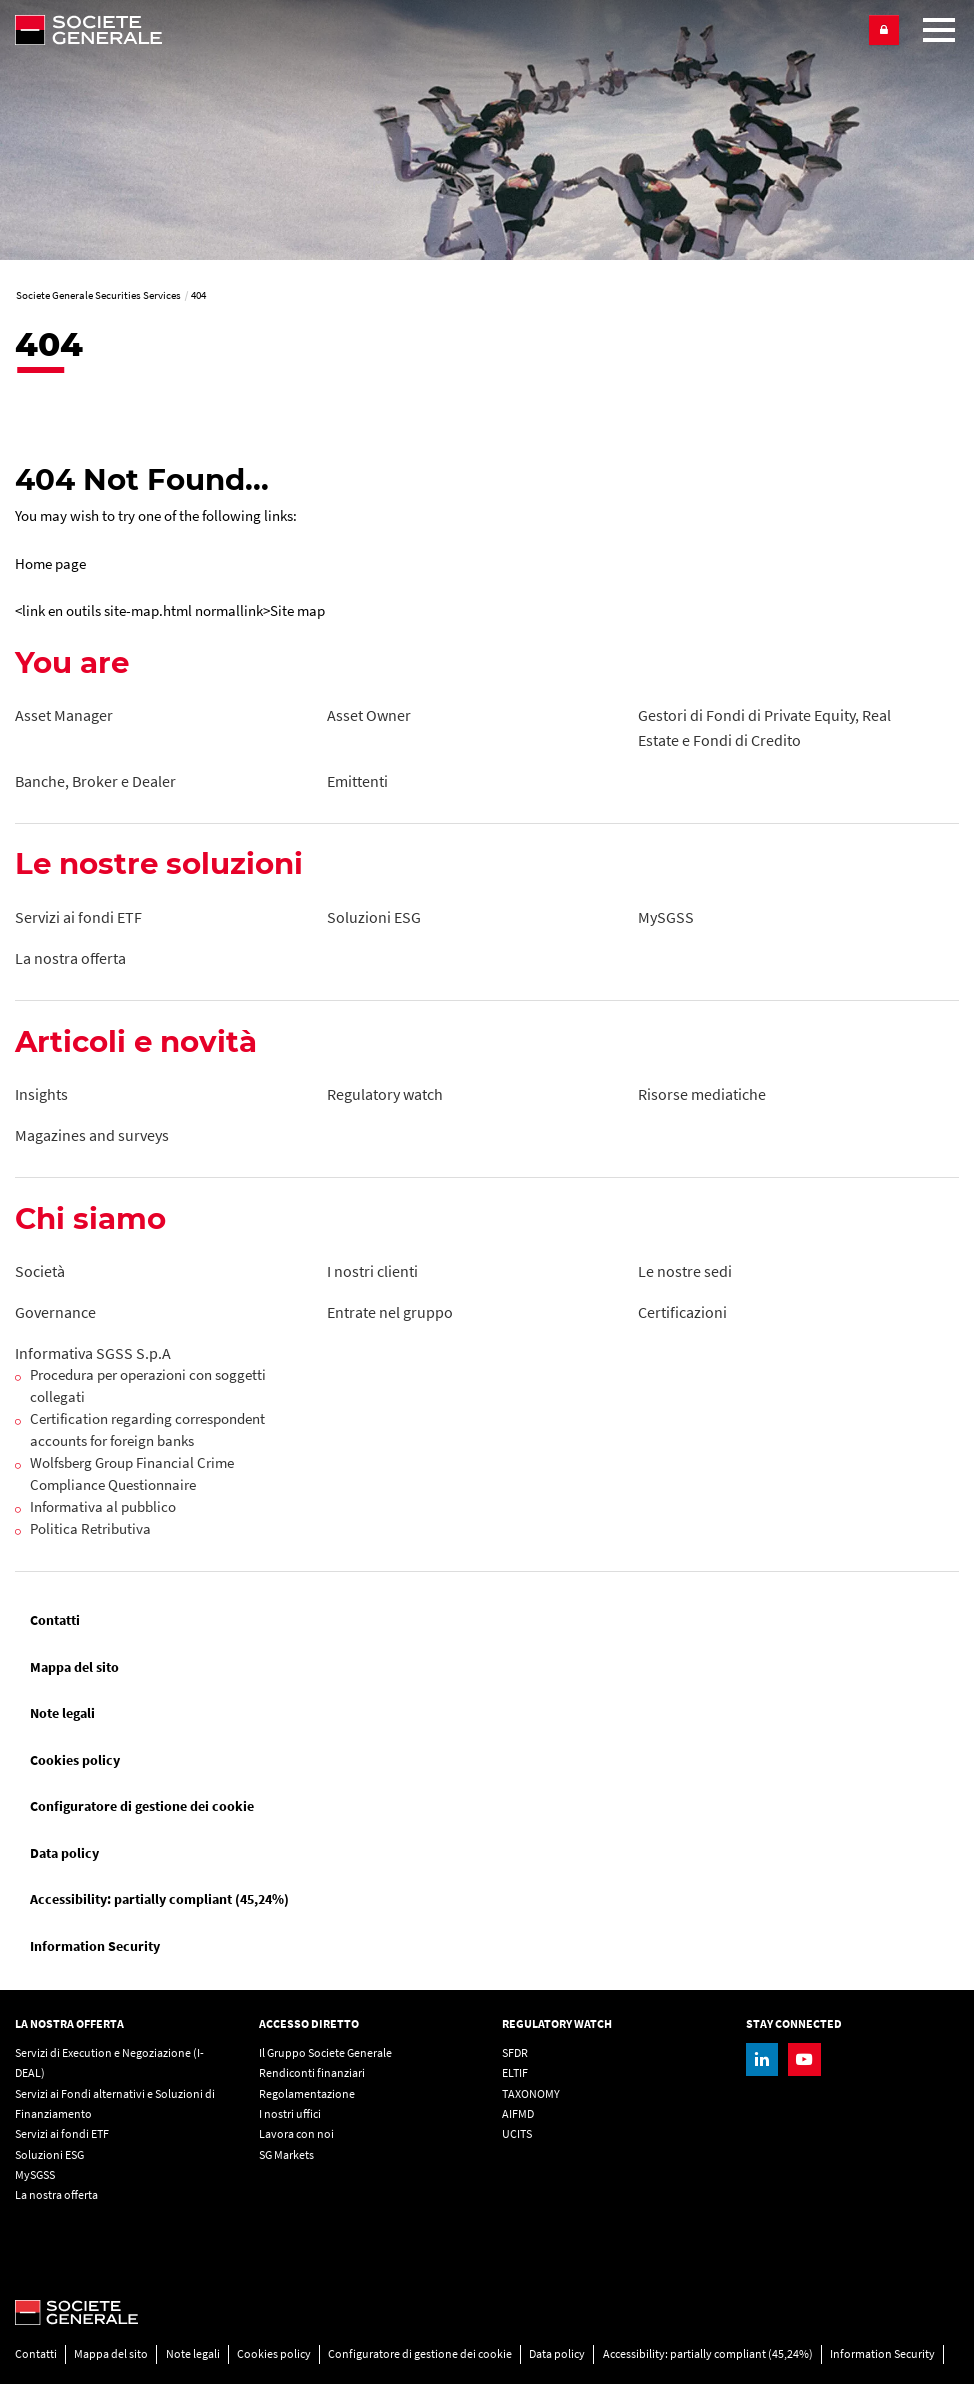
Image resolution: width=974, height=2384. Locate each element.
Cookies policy (75, 1760)
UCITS (517, 2133)
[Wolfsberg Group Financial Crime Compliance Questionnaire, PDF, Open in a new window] (161, 1475)
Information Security (95, 1946)
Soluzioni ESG (49, 2154)
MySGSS (35, 2174)
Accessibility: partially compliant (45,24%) (159, 1899)
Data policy (64, 1853)
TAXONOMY (531, 2093)
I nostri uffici (290, 2113)
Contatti (55, 1620)
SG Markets (286, 2154)
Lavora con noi (296, 2133)
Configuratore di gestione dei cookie (142, 1806)
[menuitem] (487, 1620)
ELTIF (515, 2072)
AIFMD (518, 2113)
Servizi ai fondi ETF (62, 2133)
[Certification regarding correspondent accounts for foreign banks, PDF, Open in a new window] (161, 1431)
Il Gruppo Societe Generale (325, 2052)
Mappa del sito (74, 1667)
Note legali (62, 1713)
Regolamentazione (307, 2093)
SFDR (515, 2052)
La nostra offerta (56, 2194)
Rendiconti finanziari (312, 2072)
